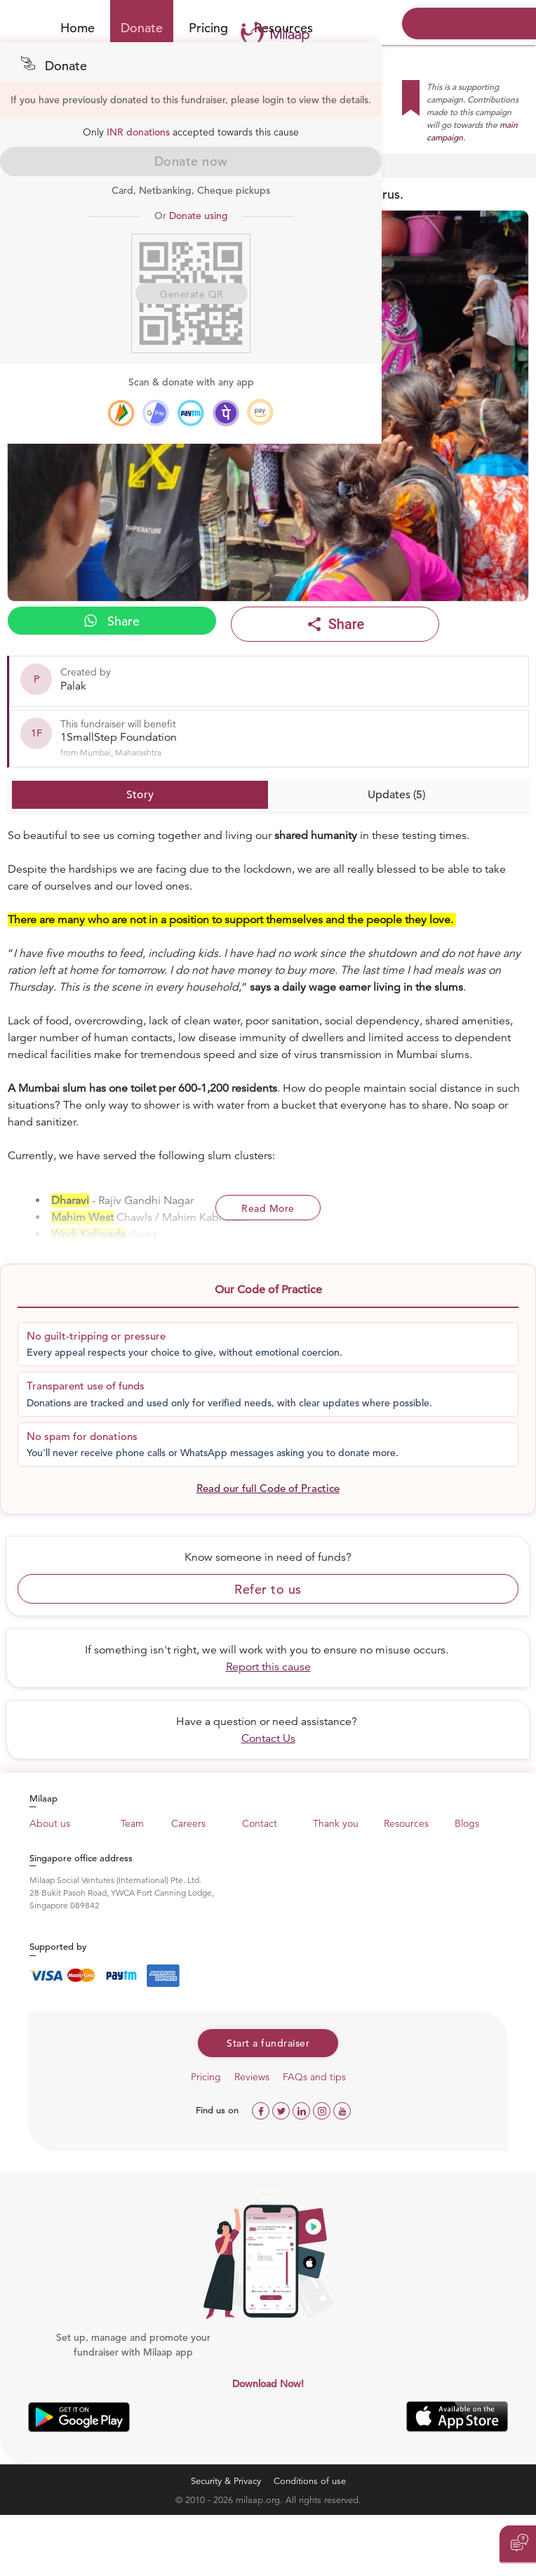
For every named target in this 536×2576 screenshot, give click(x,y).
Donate (142, 28)
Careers (188, 1823)
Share (112, 621)
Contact (259, 1823)
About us (49, 1823)
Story (140, 795)
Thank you (336, 1823)
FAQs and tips (314, 2076)
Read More (268, 1208)
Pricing (208, 28)
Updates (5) (396, 795)
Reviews (251, 2076)
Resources (406, 1823)
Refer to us (268, 1589)
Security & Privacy (226, 2481)
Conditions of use (310, 2481)
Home (77, 28)
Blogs (467, 1823)
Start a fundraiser (268, 2043)
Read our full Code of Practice (268, 1488)
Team (132, 1823)
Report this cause (268, 1667)
